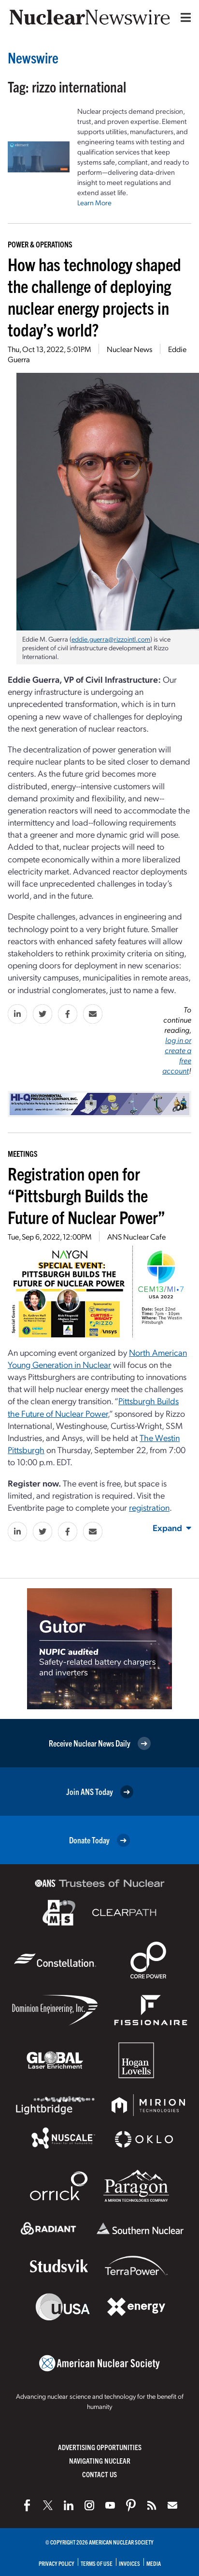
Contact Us (99, 2474)
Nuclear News (129, 349)
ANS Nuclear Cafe (136, 1236)
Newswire (33, 57)
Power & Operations (40, 244)
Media (153, 2563)
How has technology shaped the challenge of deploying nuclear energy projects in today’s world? (94, 296)
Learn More (94, 202)
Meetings (23, 1153)
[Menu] (183, 17)
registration (149, 1507)
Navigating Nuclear (99, 2460)
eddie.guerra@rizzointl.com (110, 638)
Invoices (129, 2563)
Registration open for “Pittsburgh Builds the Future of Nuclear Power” (86, 1194)
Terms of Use (97, 2563)
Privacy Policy (56, 2563)
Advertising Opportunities (100, 2447)
